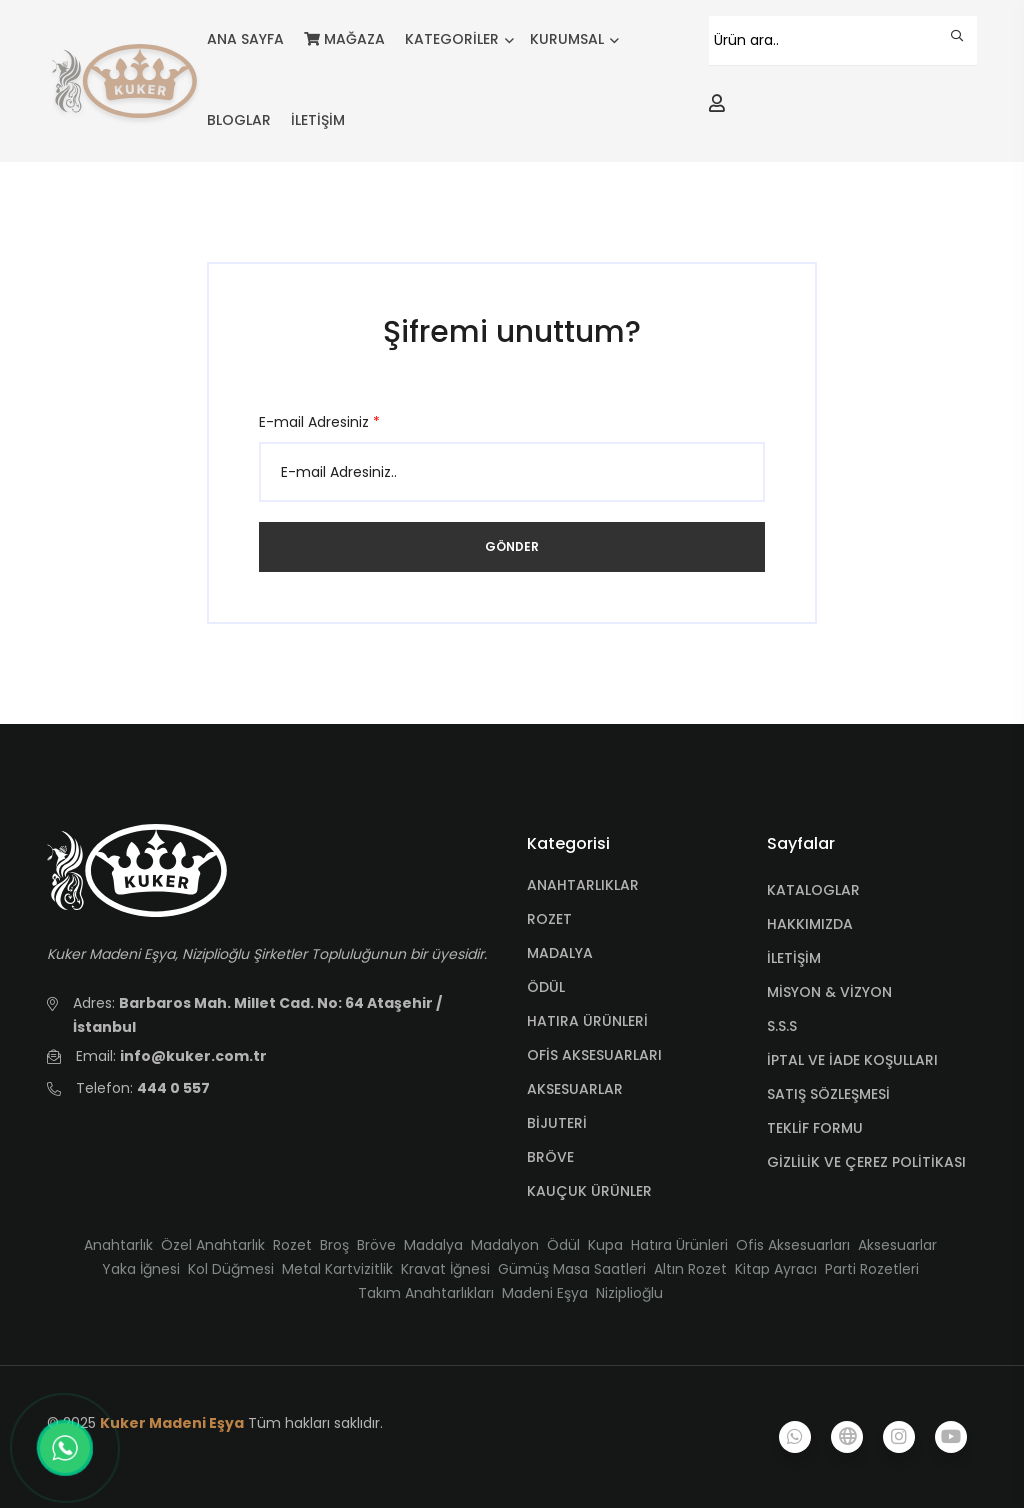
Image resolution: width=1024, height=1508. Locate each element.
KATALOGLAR (813, 890)
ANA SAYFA (245, 39)
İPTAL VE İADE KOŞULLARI (852, 1060)
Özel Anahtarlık (213, 1245)
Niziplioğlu (629, 1293)
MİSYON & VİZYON (829, 992)
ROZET (549, 919)
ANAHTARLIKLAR (583, 885)
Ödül (563, 1245)
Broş (334, 1245)
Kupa (605, 1245)
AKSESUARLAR (575, 1089)
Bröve (376, 1245)
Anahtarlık (118, 1245)
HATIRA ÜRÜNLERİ (587, 1021)
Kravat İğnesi (445, 1269)
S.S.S (782, 1026)
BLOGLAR (239, 120)
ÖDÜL (546, 987)
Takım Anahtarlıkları (426, 1293)
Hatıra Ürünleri (679, 1245)
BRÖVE (550, 1157)
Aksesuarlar (897, 1245)
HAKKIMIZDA (810, 924)
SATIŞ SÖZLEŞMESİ (828, 1094)
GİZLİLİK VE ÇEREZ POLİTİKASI (866, 1162)
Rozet (292, 1245)
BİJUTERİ (557, 1123)
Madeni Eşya (545, 1293)
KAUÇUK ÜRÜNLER (589, 1191)
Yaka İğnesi (141, 1269)
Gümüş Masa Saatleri (572, 1269)
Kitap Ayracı (776, 1269)
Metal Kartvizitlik (337, 1269)
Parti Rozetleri (872, 1269)
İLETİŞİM (318, 120)
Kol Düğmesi (231, 1269)
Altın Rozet (690, 1269)
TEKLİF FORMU (815, 1128)
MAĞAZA (344, 39)
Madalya (433, 1245)
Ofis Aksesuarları (793, 1245)
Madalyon (505, 1245)
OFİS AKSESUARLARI (594, 1055)
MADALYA (560, 953)
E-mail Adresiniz (319, 422)
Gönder (512, 546)
